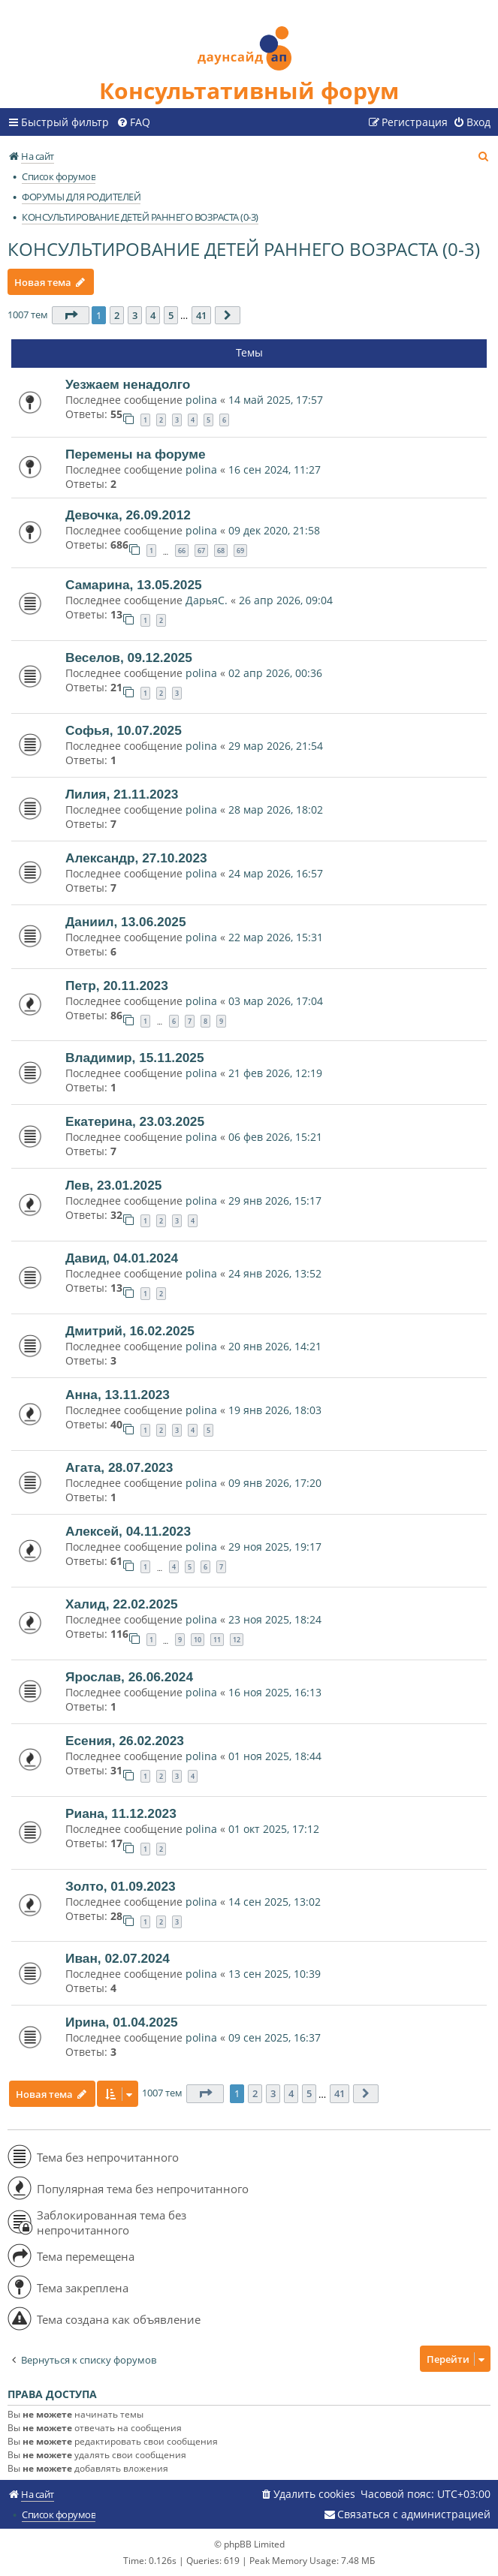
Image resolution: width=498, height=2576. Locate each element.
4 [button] (152, 315)
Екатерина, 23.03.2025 (134, 1121)
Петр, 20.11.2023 (116, 985)
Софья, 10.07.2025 (123, 730)
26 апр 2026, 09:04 (286, 600)
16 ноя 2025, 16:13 (274, 1692)
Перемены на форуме (135, 454)
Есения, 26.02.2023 (124, 1740)
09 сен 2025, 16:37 (274, 2037)
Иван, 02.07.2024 (117, 1958)
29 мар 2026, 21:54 (275, 746)
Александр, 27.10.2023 (136, 857)
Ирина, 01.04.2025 (121, 2022)
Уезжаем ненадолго (127, 384)
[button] (70, 315)
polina (201, 400)
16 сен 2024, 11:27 (274, 469)
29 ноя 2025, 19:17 (274, 1546)
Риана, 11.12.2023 (121, 1813)
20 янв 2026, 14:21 (274, 1346)
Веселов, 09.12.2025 (128, 657)
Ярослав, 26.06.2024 (129, 1676)
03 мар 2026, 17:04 (275, 1001)
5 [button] (171, 315)
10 (197, 1640)
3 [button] (134, 315)
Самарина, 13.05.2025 (133, 584)
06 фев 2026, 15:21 (275, 1137)
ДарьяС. (207, 600)
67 (201, 550)
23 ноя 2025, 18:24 (274, 1619)
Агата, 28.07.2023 (119, 1467)
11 (217, 1640)
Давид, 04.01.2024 (121, 1257)
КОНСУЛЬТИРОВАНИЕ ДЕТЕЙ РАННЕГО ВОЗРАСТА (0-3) (244, 248)
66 (182, 550)
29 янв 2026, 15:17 (274, 1200)
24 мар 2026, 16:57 (275, 873)
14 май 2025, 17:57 (275, 400)
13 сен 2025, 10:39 (274, 1974)
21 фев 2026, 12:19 (275, 1073)
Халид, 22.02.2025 (121, 1604)
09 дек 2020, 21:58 (274, 530)
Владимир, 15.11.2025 (134, 1057)
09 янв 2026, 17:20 (274, 1483)
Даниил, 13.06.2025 (125, 921)
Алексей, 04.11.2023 (128, 1531)
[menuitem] (133, 122)
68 (221, 550)
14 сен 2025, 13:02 (274, 1901)
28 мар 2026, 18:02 (275, 809)
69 (240, 550)
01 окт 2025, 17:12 (273, 1829)
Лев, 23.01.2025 (113, 1185)
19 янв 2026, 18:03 (274, 1410)
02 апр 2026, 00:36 (275, 673)
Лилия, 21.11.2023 (121, 794)
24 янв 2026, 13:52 (274, 1273)
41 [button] (201, 315)
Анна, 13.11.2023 (117, 1394)
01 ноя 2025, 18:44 (274, 1756)
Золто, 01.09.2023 (120, 1886)
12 (236, 1640)
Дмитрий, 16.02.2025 (130, 1330)
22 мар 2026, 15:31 (275, 937)
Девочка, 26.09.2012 (128, 514)
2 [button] (116, 315)
